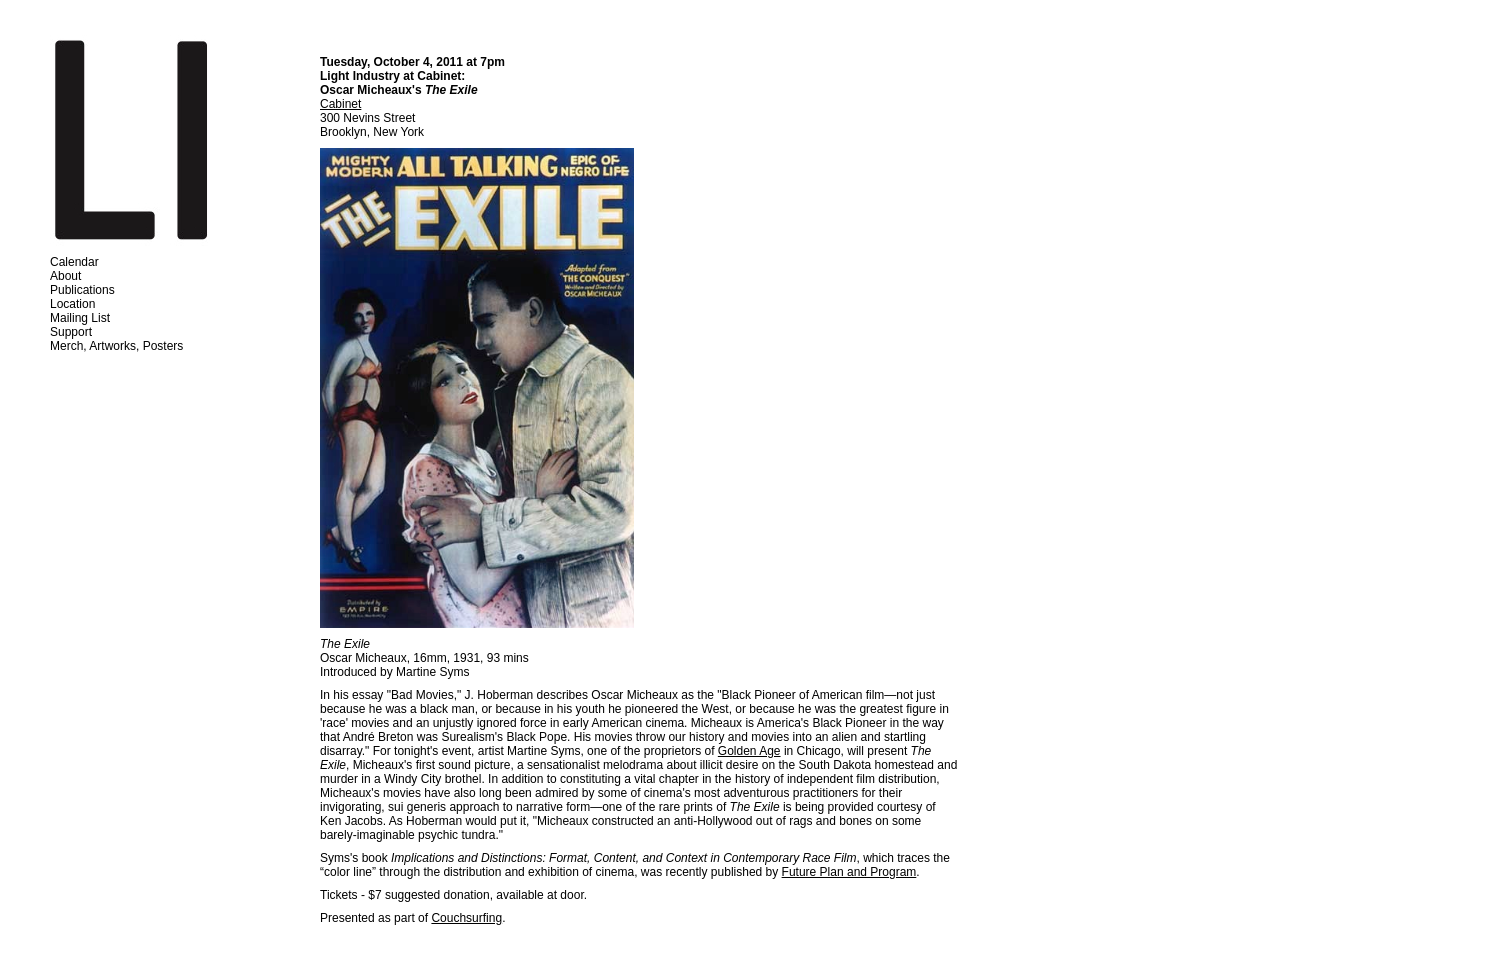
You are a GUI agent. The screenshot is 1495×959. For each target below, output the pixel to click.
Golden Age (749, 751)
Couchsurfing (466, 918)
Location (72, 304)
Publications (82, 290)
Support (71, 332)
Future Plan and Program (849, 872)
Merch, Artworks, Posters (116, 346)
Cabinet (340, 104)
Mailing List (80, 318)
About (65, 276)
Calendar (74, 262)
